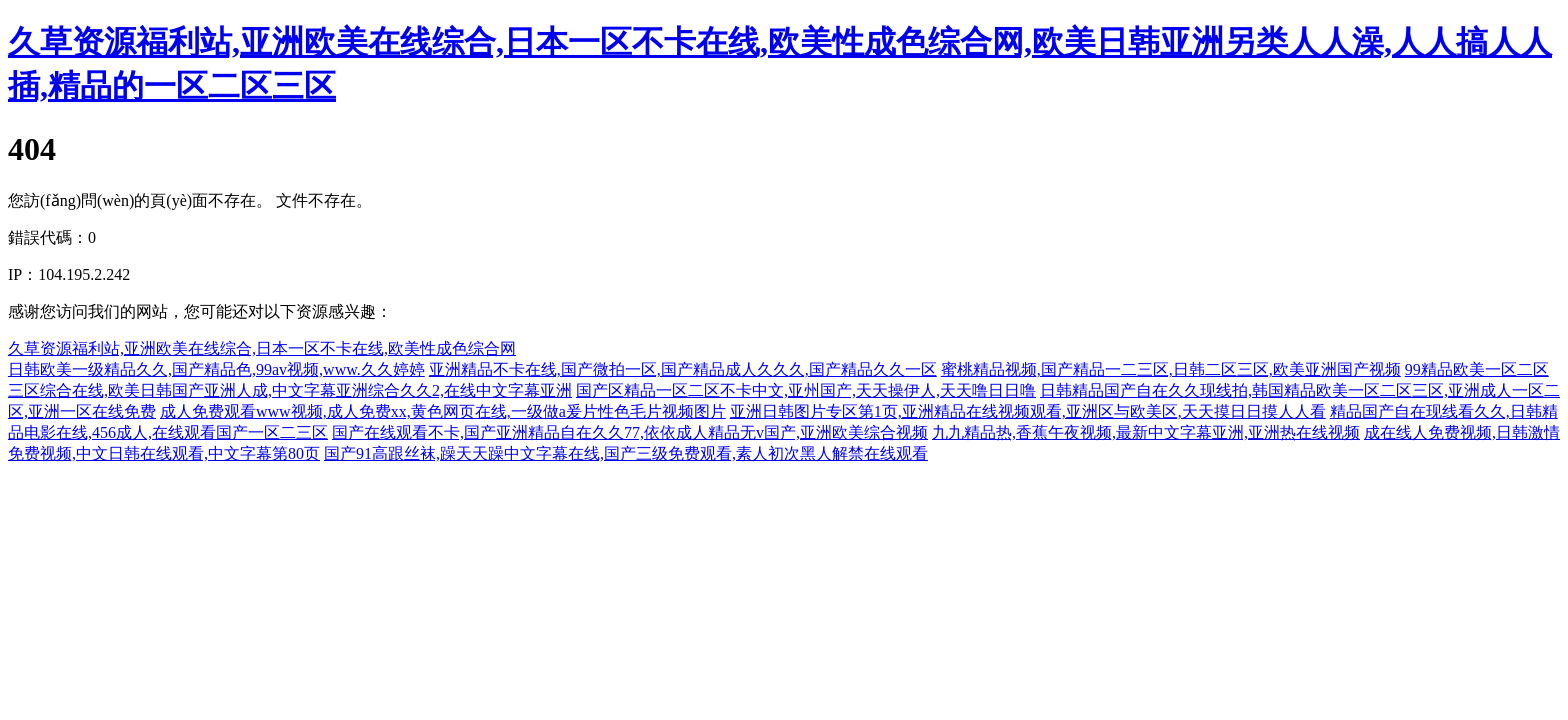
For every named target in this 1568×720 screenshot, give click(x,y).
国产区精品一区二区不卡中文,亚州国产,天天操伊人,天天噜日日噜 (806, 390)
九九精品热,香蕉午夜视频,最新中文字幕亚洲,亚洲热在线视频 (1146, 432)
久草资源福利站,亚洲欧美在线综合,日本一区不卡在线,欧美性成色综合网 (262, 348)
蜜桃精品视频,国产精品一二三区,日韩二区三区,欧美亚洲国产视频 (1171, 369)
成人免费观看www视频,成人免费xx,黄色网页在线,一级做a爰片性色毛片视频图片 (443, 411)
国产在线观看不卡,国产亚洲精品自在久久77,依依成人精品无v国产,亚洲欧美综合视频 (630, 432)
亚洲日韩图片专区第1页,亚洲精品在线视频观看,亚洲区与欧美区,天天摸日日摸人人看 (1028, 411)
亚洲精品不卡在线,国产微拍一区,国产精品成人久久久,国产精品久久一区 (683, 369)
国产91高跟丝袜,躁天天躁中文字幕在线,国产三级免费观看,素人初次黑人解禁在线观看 (626, 453)
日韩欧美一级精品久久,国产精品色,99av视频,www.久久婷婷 (216, 369)
